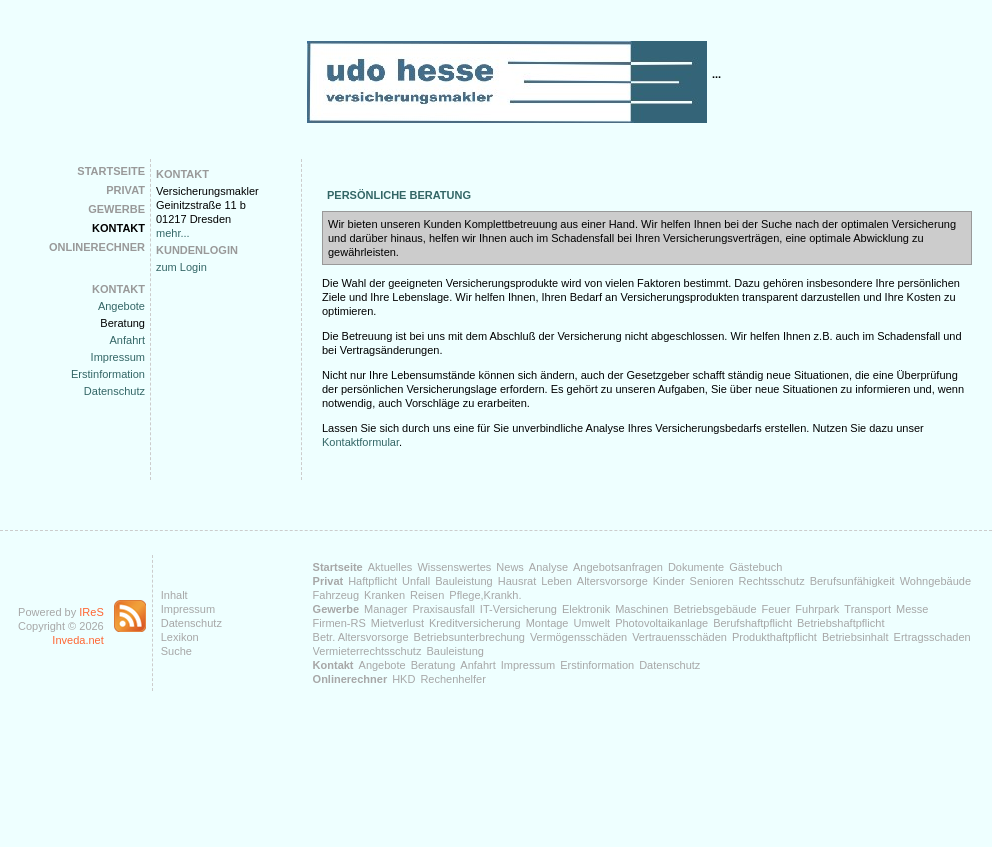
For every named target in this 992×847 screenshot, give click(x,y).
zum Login (181, 267)
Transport (867, 609)
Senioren (712, 581)
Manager (385, 609)
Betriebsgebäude (714, 609)
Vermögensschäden (578, 637)
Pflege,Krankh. (485, 595)
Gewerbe (116, 209)
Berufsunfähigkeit (852, 581)
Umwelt (591, 623)
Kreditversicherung (475, 623)
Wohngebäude (935, 581)
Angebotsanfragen (618, 567)
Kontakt (118, 228)
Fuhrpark (817, 609)
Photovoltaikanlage (661, 623)
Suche (176, 651)
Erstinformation (108, 374)
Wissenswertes (454, 567)
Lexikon (180, 637)
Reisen (427, 595)
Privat (125, 190)
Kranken (384, 595)
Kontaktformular (360, 442)
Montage (547, 623)
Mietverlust (397, 623)
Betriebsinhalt (855, 637)
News (510, 567)
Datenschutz (114, 391)
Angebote (121, 306)
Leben (556, 581)
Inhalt (174, 595)
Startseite (111, 171)
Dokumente (696, 567)
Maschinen (641, 609)
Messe (912, 609)
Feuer (776, 609)
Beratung (122, 323)
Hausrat (517, 581)
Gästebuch (755, 567)
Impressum (118, 357)
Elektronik (586, 609)
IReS (91, 612)
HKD (403, 679)
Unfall (416, 581)
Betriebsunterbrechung (469, 637)
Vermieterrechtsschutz (367, 651)
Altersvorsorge (612, 581)
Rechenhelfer (452, 679)
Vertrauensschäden (679, 637)
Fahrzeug (336, 595)
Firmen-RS (339, 623)
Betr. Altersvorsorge (361, 637)
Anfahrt (127, 340)
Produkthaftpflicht (774, 637)
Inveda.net (77, 640)
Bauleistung (464, 581)
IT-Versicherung (518, 609)
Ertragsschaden (932, 637)
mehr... (173, 233)
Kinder (669, 581)
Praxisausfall (443, 609)
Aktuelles (390, 567)
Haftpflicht (372, 581)
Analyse (548, 567)
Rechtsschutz (772, 581)
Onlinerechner (97, 247)
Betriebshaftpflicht (840, 623)
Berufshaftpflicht (752, 623)
